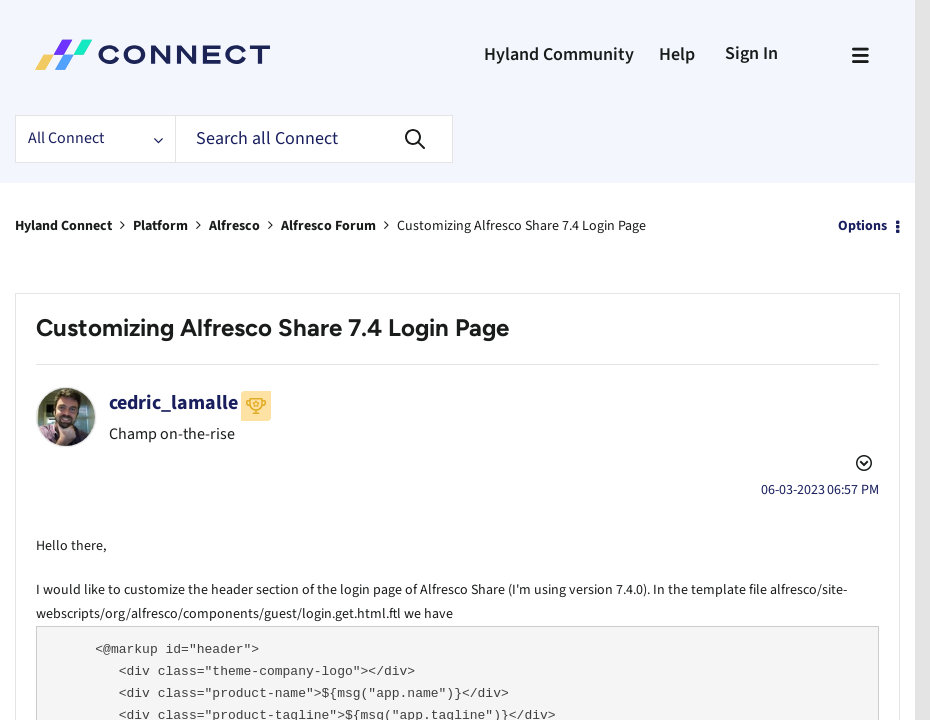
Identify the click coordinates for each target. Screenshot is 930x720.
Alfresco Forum (328, 226)
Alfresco (234, 226)
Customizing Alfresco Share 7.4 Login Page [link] (521, 226)
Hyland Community (559, 54)
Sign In (751, 53)
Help (677, 54)
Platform (160, 226)
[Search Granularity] (95, 139)
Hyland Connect (63, 226)
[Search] (314, 139)
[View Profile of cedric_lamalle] (173, 403)
